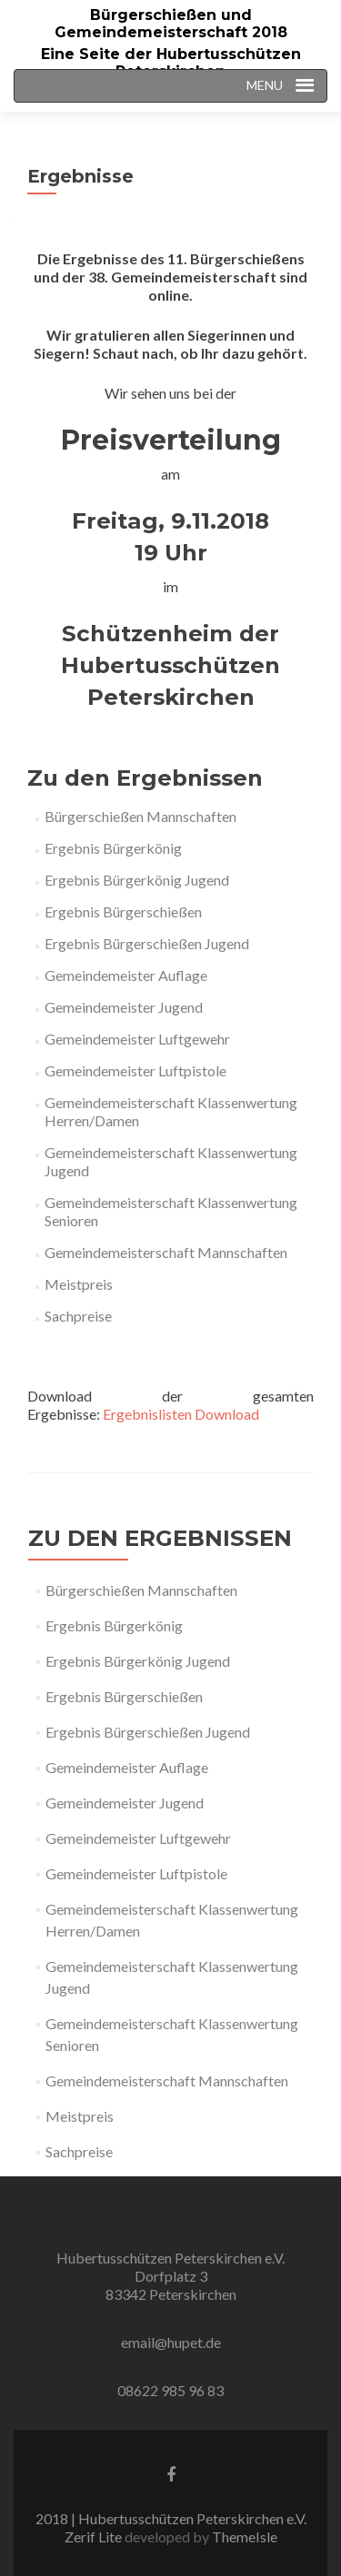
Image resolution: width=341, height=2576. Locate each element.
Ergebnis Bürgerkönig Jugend (137, 879)
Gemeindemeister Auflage (126, 975)
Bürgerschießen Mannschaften (140, 816)
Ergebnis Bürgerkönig (113, 848)
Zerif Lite (95, 2536)
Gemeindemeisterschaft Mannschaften (166, 1252)
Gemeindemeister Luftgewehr (137, 1038)
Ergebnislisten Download (181, 1413)
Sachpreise (78, 1315)
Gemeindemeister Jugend (124, 1007)
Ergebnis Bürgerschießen (123, 911)
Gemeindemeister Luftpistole (135, 1070)
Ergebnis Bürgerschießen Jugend (147, 943)
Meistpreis (79, 1284)
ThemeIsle (244, 2536)
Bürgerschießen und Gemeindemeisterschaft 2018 (171, 23)
